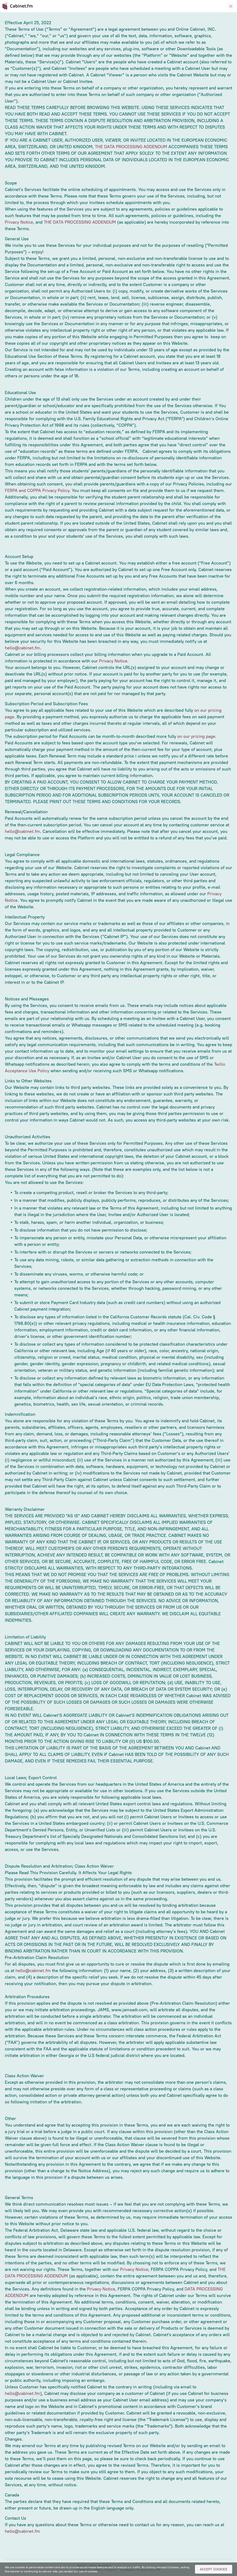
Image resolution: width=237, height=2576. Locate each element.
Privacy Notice (19, 222)
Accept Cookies (213, 2569)
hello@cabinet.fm (22, 648)
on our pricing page (196, 736)
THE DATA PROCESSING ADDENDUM (131, 146)
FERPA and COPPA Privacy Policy (37, 490)
